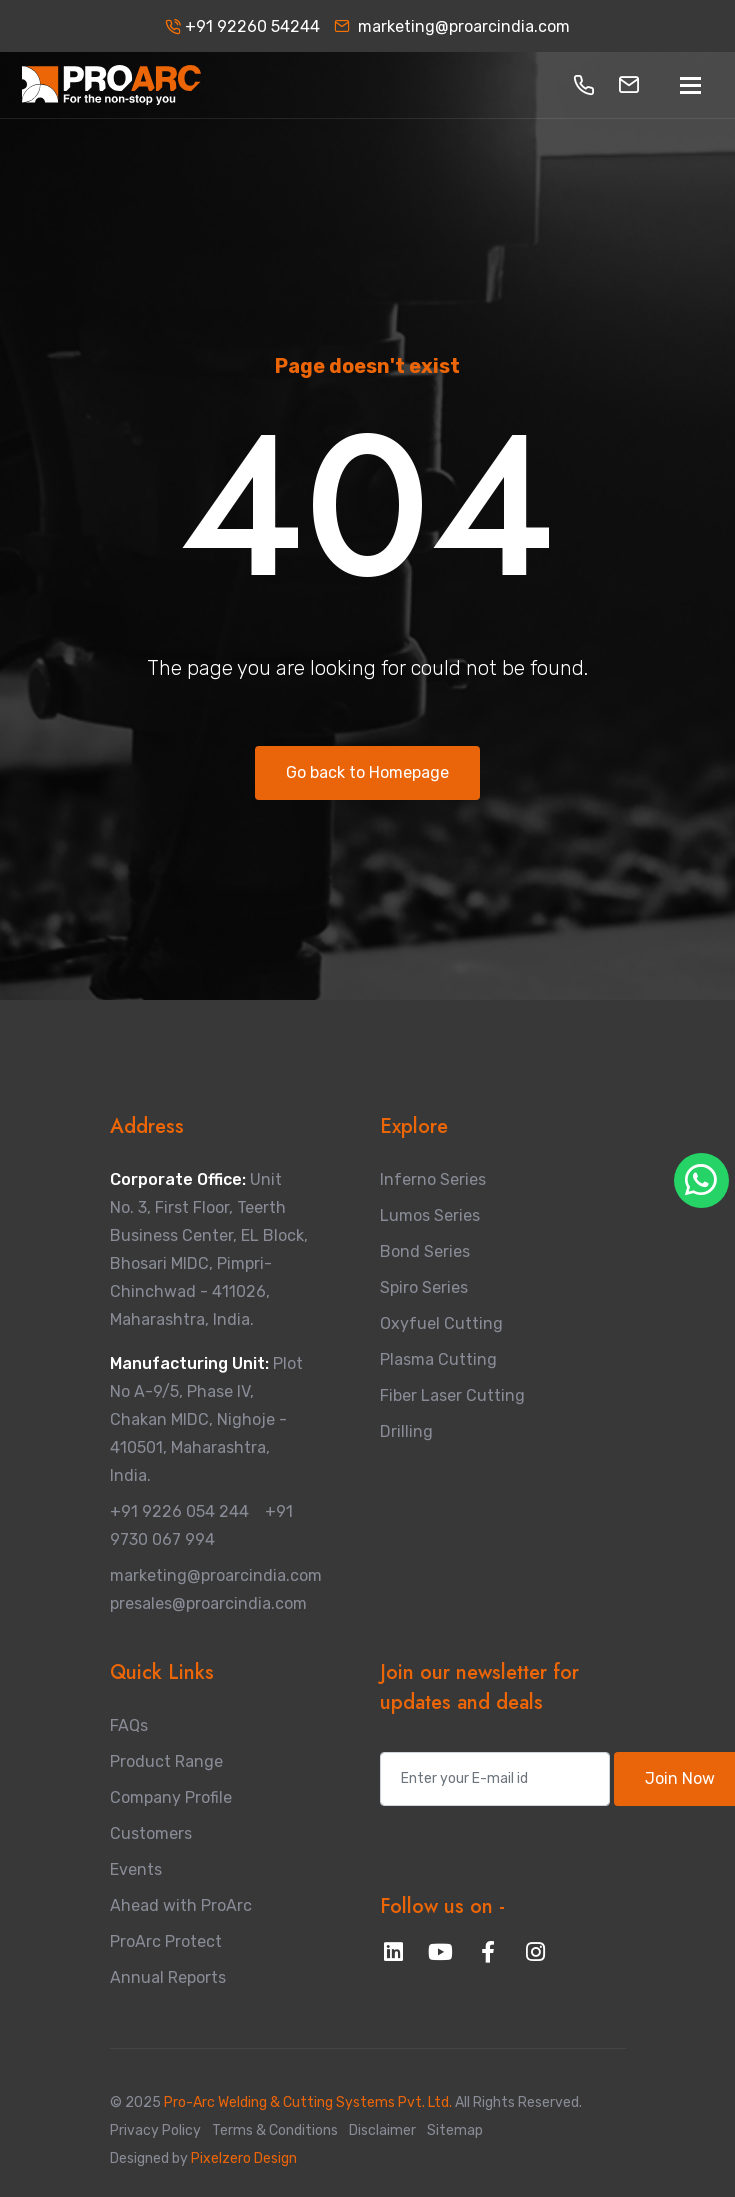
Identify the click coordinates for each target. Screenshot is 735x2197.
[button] (584, 85)
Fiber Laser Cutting (452, 1395)
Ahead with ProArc (181, 1905)
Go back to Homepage (367, 772)
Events (136, 1869)
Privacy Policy (155, 2130)
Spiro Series (424, 1287)
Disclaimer (382, 2130)
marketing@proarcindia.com (452, 26)
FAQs (129, 1725)
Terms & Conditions (275, 2130)
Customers (151, 1833)
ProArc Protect (166, 1941)
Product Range (166, 1761)
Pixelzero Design (242, 2158)
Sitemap (455, 2130)
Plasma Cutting (438, 1359)
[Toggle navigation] (690, 85)
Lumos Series (430, 1215)
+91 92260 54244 (242, 26)
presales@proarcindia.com (208, 1603)
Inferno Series (433, 1179)
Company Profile (171, 1797)
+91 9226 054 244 (179, 1511)
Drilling (406, 1431)
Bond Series (425, 1251)
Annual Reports (168, 1977)
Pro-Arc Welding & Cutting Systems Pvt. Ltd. (309, 2102)
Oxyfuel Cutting (441, 1323)
